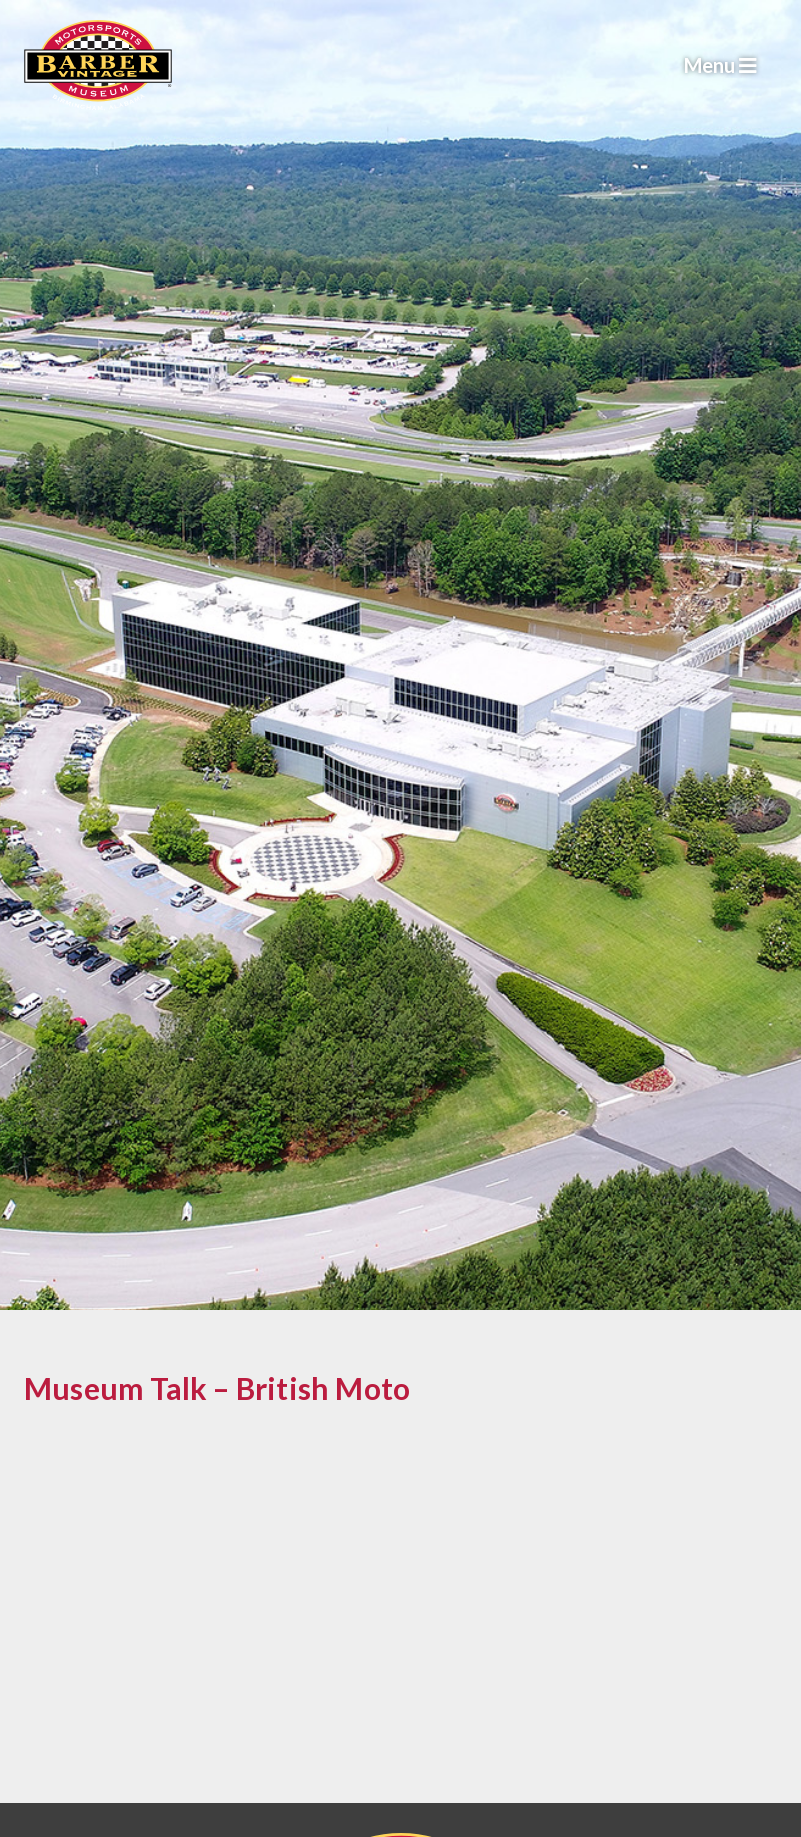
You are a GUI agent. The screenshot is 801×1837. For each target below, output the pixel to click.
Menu (720, 65)
